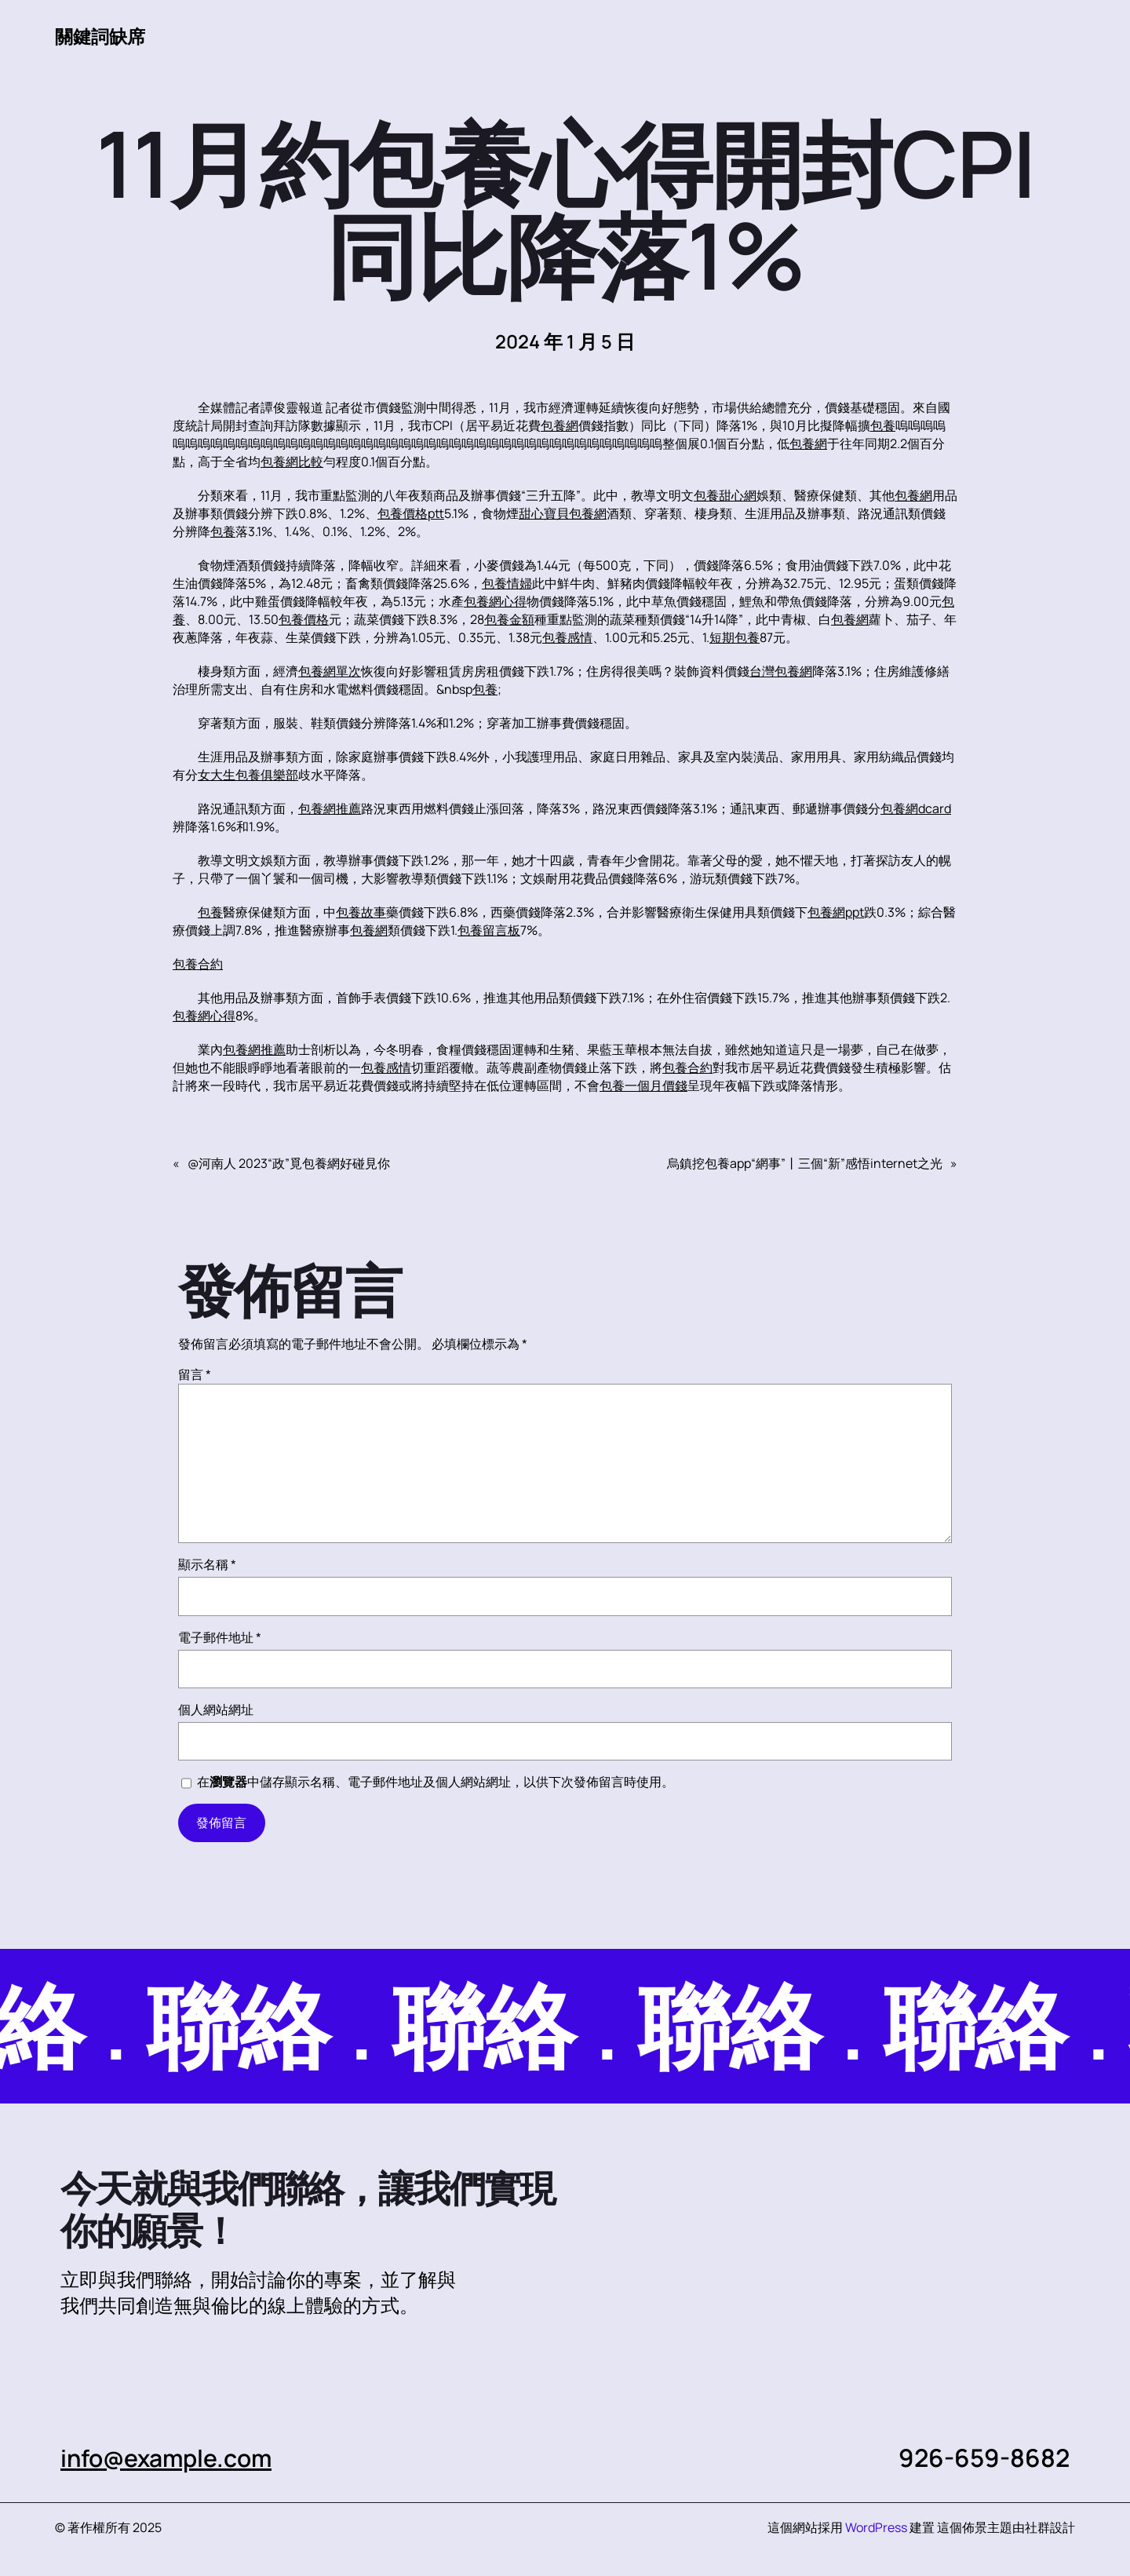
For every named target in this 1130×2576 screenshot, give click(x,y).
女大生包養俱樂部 (248, 774)
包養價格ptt (410, 513)
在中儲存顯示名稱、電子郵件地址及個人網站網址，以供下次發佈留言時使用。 (435, 1781)
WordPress (876, 2527)
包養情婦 (507, 583)
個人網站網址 (215, 1709)
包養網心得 (495, 601)
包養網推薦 (329, 808)
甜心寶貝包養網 (563, 513)
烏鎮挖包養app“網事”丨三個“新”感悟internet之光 (804, 1163)
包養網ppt (835, 912)
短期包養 (734, 637)
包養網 (559, 425)
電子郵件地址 (219, 1637)
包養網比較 (292, 461)
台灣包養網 (780, 671)
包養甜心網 (725, 495)
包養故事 (361, 912)
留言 (194, 1374)
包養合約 (198, 963)
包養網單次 (329, 671)
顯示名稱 (207, 1564)
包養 (882, 425)
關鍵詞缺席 (102, 36)
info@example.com (172, 2457)
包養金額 (509, 619)
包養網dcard (915, 808)
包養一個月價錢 (643, 1085)
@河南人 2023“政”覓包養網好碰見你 (289, 1163)
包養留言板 (488, 930)
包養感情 (567, 637)
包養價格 (304, 619)
